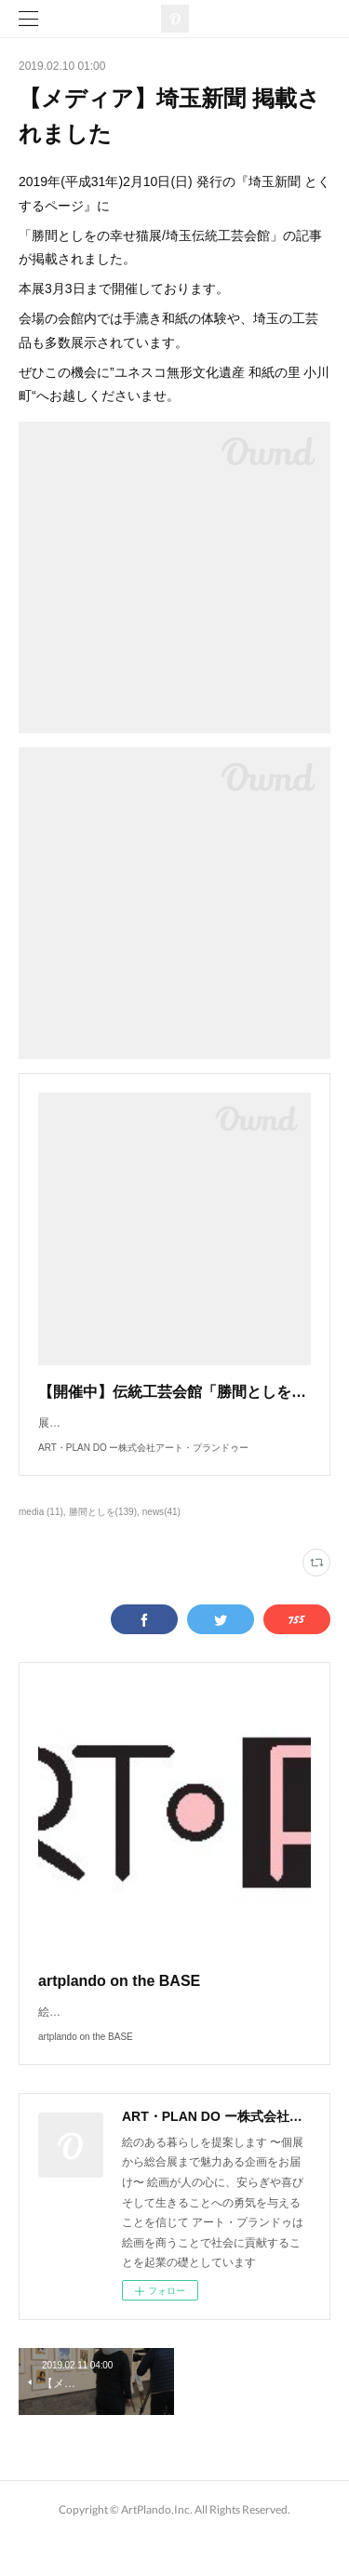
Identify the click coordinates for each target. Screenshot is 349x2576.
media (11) (41, 1530)
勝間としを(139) (103, 1530)
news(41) (161, 1530)
